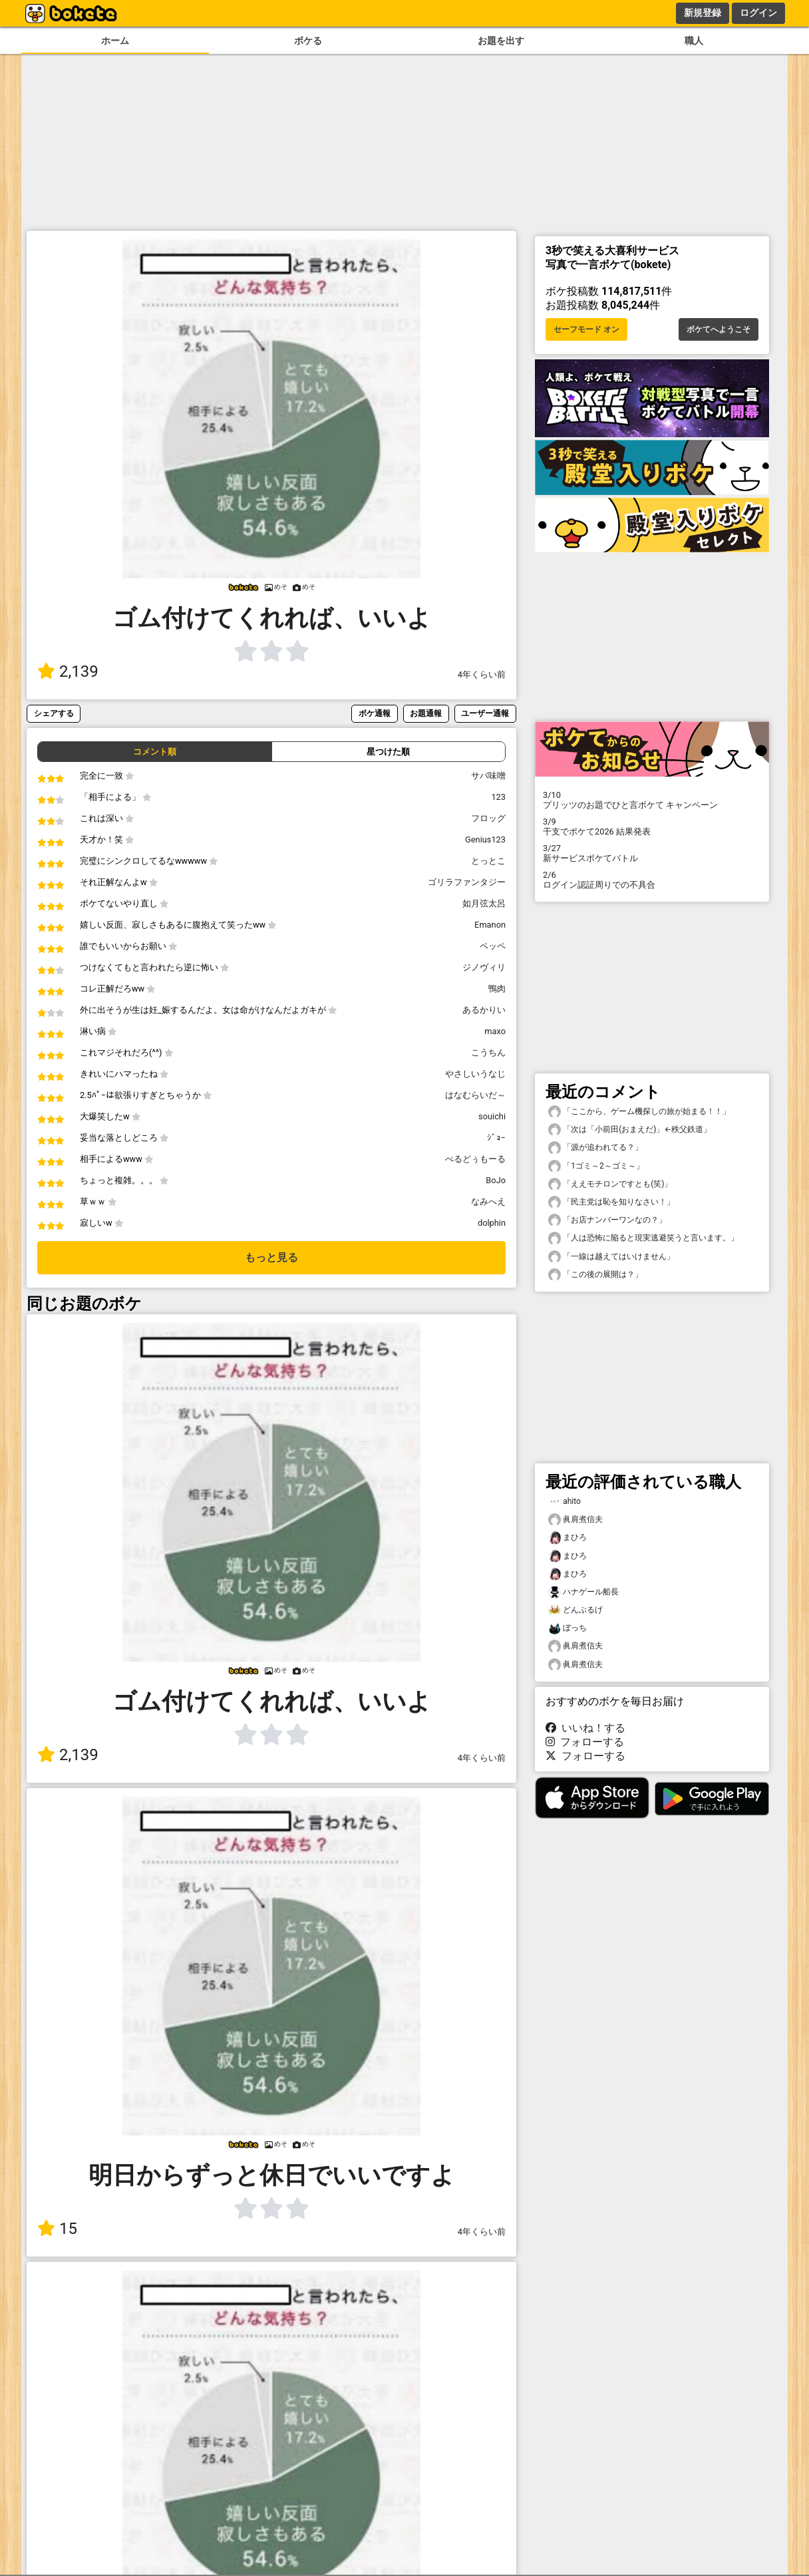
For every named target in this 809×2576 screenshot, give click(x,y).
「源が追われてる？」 (595, 1147)
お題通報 (426, 713)
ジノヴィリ (484, 967)
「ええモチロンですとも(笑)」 (610, 1184)
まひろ (567, 1537)
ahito (564, 1501)
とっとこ (488, 861)
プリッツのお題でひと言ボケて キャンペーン (652, 800)
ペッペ (493, 946)
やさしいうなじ (475, 1074)
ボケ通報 (375, 713)
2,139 (67, 671)
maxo (495, 1031)
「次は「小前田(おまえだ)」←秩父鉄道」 (629, 1129)
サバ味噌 (488, 776)
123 (498, 797)
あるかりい (484, 1010)
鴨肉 (497, 989)
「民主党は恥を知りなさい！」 (611, 1202)
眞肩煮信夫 (575, 1519)
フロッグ (488, 818)
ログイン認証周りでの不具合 (652, 880)
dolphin (492, 1223)
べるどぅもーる (475, 1159)
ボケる (308, 41)
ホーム (115, 41)
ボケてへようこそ (718, 329)
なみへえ (488, 1201)
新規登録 (702, 12)
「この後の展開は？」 (595, 1274)
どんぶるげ (575, 1610)
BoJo (496, 1180)
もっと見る (271, 1257)
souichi (492, 1116)
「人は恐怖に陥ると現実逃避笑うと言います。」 (643, 1238)
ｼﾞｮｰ (496, 1138)
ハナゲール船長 (583, 1592)
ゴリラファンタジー (467, 882)
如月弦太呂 (484, 903)
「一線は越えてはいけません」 (611, 1256)
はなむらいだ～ (475, 1095)
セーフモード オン (586, 329)
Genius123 (485, 839)
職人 (694, 41)
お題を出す (501, 41)
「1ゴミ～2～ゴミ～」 (596, 1166)
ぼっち (567, 1628)
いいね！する (585, 1728)
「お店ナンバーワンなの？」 (607, 1220)
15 (57, 2228)
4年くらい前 (482, 674)
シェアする (54, 713)
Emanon (490, 925)
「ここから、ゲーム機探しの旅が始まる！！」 (639, 1111)
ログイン (758, 12)
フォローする (585, 1742)
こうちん (488, 1052)
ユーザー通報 (485, 713)
